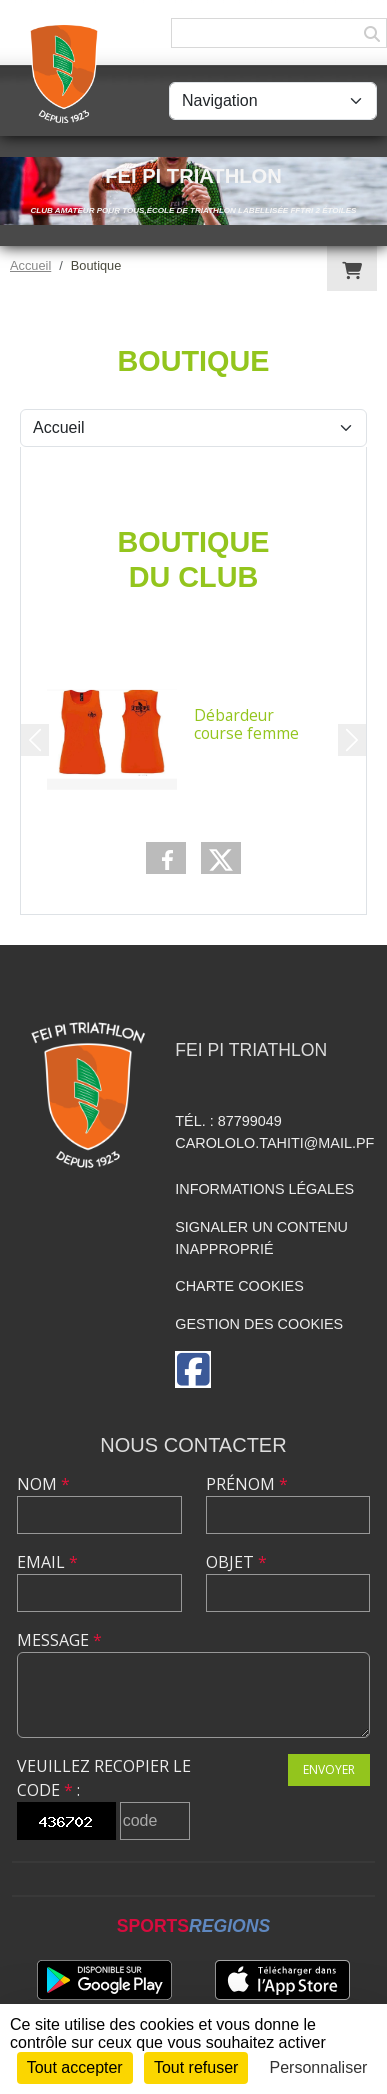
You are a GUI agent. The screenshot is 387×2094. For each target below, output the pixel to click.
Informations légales (264, 1189)
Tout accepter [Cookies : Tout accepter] (75, 2067)
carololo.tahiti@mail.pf (274, 1143)
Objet (236, 1562)
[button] (35, 740)
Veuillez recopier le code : (104, 1778)
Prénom (247, 1484)
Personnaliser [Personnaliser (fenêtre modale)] (319, 2067)
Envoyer (329, 1769)
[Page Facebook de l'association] (193, 1369)
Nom (43, 1484)
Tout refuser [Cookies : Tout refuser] (196, 2067)
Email (47, 1562)
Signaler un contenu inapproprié (261, 1238)
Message (59, 1640)
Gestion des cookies (259, 1324)
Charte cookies (239, 1286)
